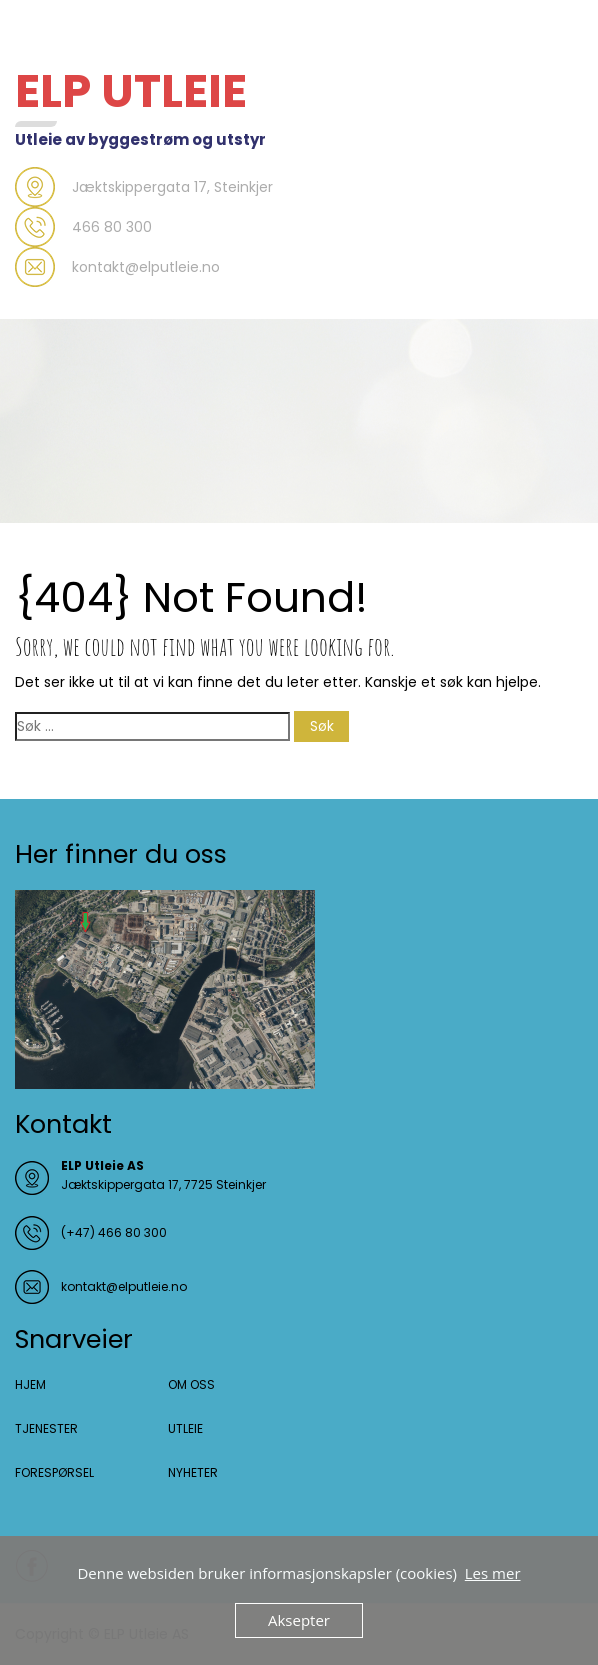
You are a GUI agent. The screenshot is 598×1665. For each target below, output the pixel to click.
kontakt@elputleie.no (124, 1286)
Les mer (493, 1573)
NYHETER (193, 1472)
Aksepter (299, 1620)
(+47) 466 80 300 (114, 1232)
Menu (36, 34)
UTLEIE (185, 1428)
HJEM (30, 1384)
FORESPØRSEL (54, 1472)
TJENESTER (46, 1428)
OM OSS (191, 1384)
